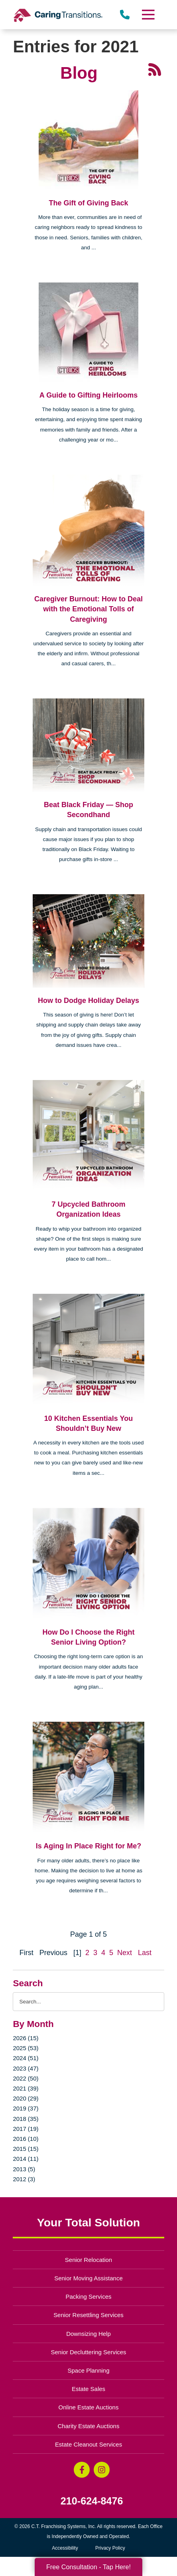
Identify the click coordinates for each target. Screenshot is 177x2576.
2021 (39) (25, 2088)
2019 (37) (25, 2108)
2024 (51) (25, 2058)
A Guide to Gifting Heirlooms (88, 395)
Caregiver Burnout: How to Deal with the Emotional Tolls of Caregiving (88, 609)
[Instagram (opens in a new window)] (102, 2470)
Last (144, 1953)
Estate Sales (88, 2388)
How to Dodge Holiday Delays (88, 1001)
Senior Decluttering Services (88, 2352)
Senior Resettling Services (88, 2314)
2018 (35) (25, 2118)
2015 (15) (25, 2148)
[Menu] (147, 14)
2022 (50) (25, 2078)
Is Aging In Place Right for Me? (88, 1846)
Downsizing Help (88, 2333)
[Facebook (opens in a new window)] (82, 2470)
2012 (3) (24, 2179)
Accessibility (65, 2548)
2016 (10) (25, 2138)
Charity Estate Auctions (89, 2426)
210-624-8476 (92, 2501)
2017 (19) (25, 2128)
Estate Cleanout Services (88, 2444)
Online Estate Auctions (89, 2407)
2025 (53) (25, 2048)
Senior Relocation (88, 2259)
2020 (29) (25, 2098)
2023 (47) (25, 2068)
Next (124, 1953)
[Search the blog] (88, 2001)
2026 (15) (25, 2038)
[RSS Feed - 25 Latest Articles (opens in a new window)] (154, 69)
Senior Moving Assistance (88, 2278)
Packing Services (89, 2296)
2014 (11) (25, 2158)
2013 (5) (24, 2169)
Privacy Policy (110, 2548)
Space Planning (89, 2370)
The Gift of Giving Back (88, 203)
